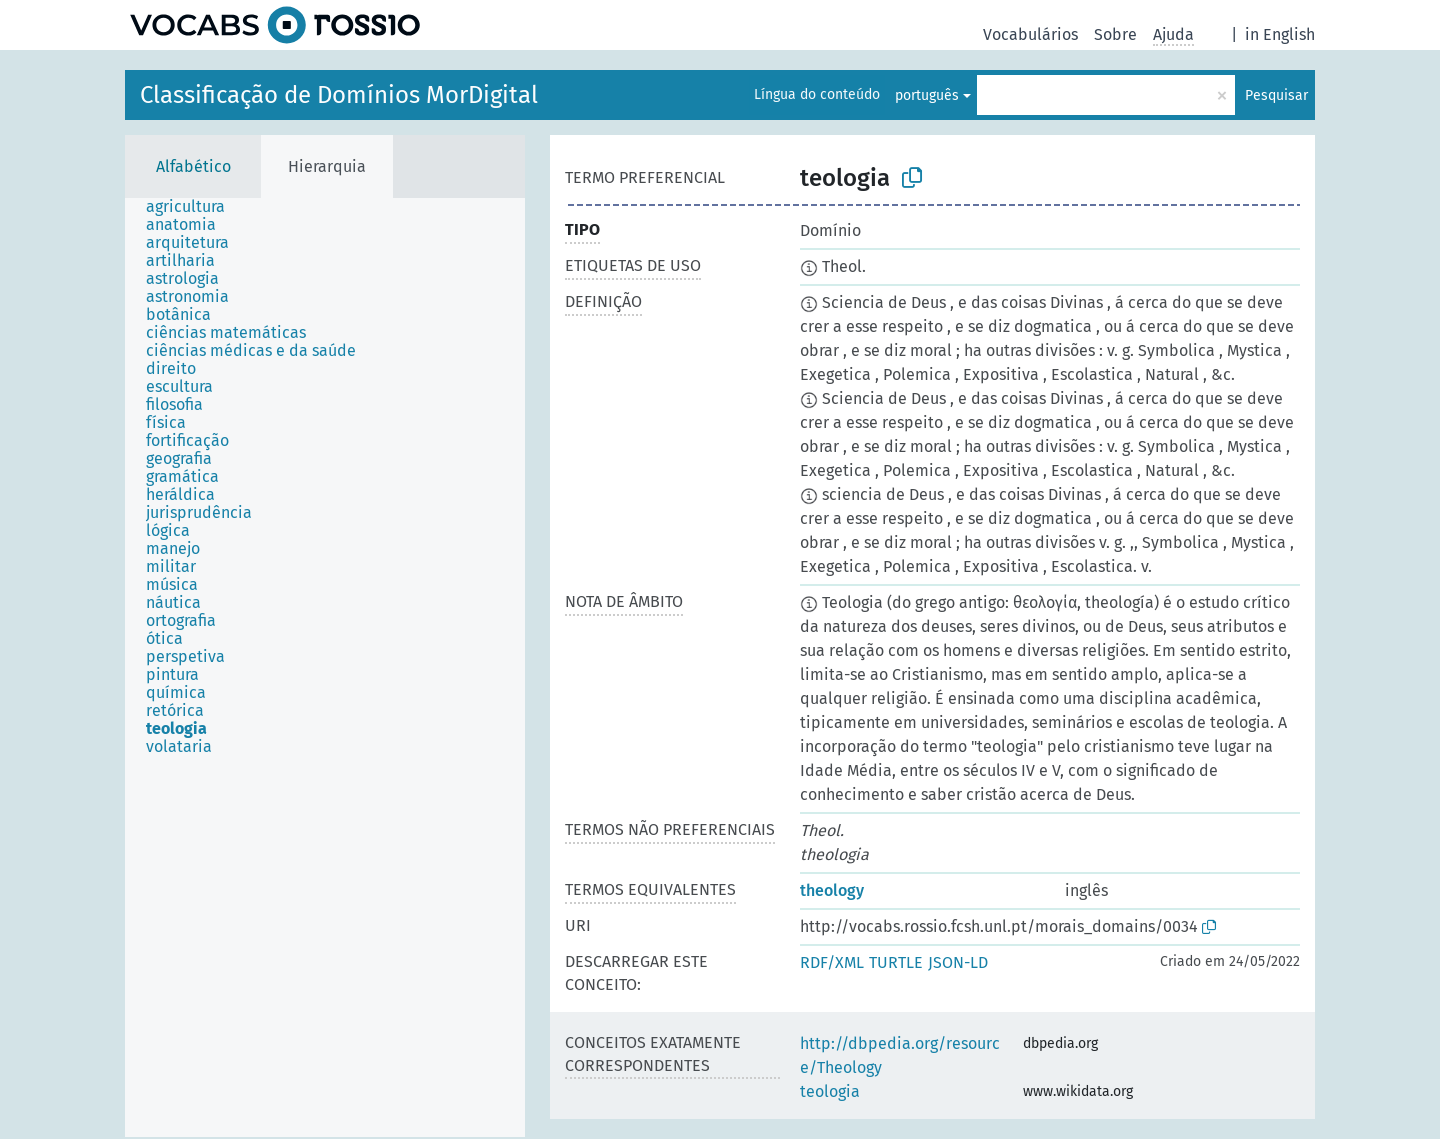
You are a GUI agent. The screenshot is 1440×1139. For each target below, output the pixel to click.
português (927, 95)
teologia (830, 1091)
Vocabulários (1030, 34)
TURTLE (896, 962)
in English (1280, 34)
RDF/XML (832, 962)
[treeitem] (194, 207)
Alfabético (193, 166)
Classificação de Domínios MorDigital (339, 95)
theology (832, 890)
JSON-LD (958, 962)
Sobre (1115, 34)
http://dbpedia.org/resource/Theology (900, 1055)
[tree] (325, 667)
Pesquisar (1276, 95)
